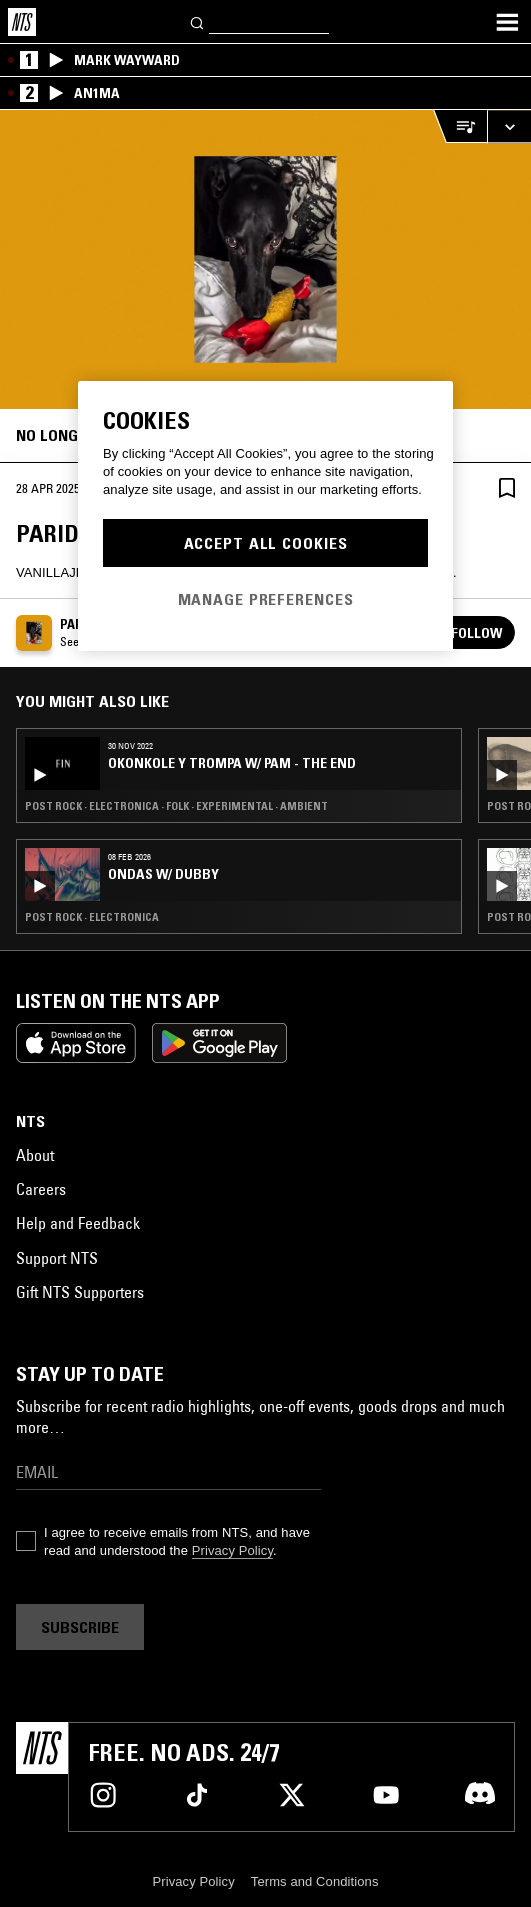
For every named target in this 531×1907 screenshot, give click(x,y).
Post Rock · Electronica (92, 917)
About (35, 1155)
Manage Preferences (266, 599)
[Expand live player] (509, 126)
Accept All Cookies (266, 543)
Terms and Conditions (315, 1881)
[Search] (198, 21)
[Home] (22, 22)
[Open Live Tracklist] (460, 126)
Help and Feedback (78, 1223)
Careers (41, 1189)
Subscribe (80, 1627)
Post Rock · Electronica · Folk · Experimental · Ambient (176, 806)
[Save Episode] (507, 487)
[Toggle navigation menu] (507, 22)
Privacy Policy (232, 1550)
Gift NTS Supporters (80, 1292)
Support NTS (57, 1258)
